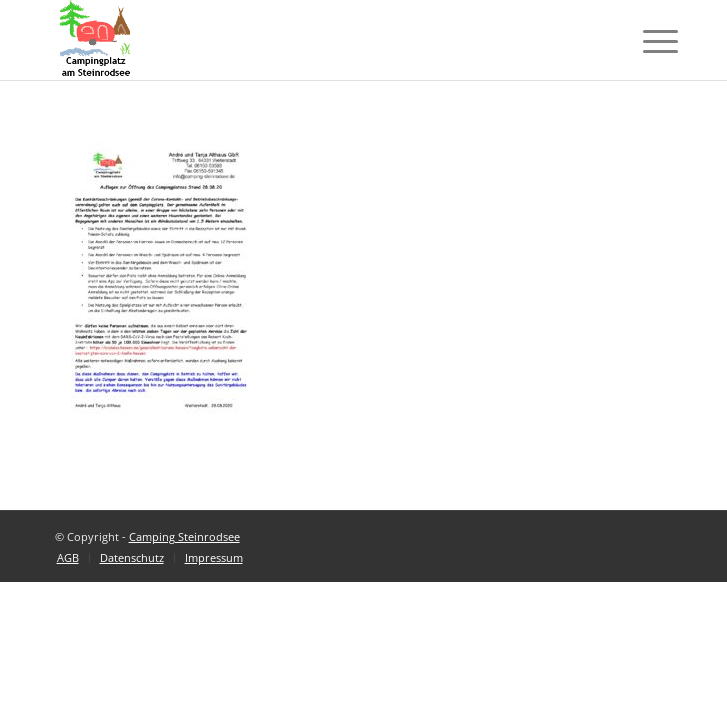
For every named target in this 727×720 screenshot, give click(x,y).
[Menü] (645, 42)
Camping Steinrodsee (184, 536)
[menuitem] (68, 558)
